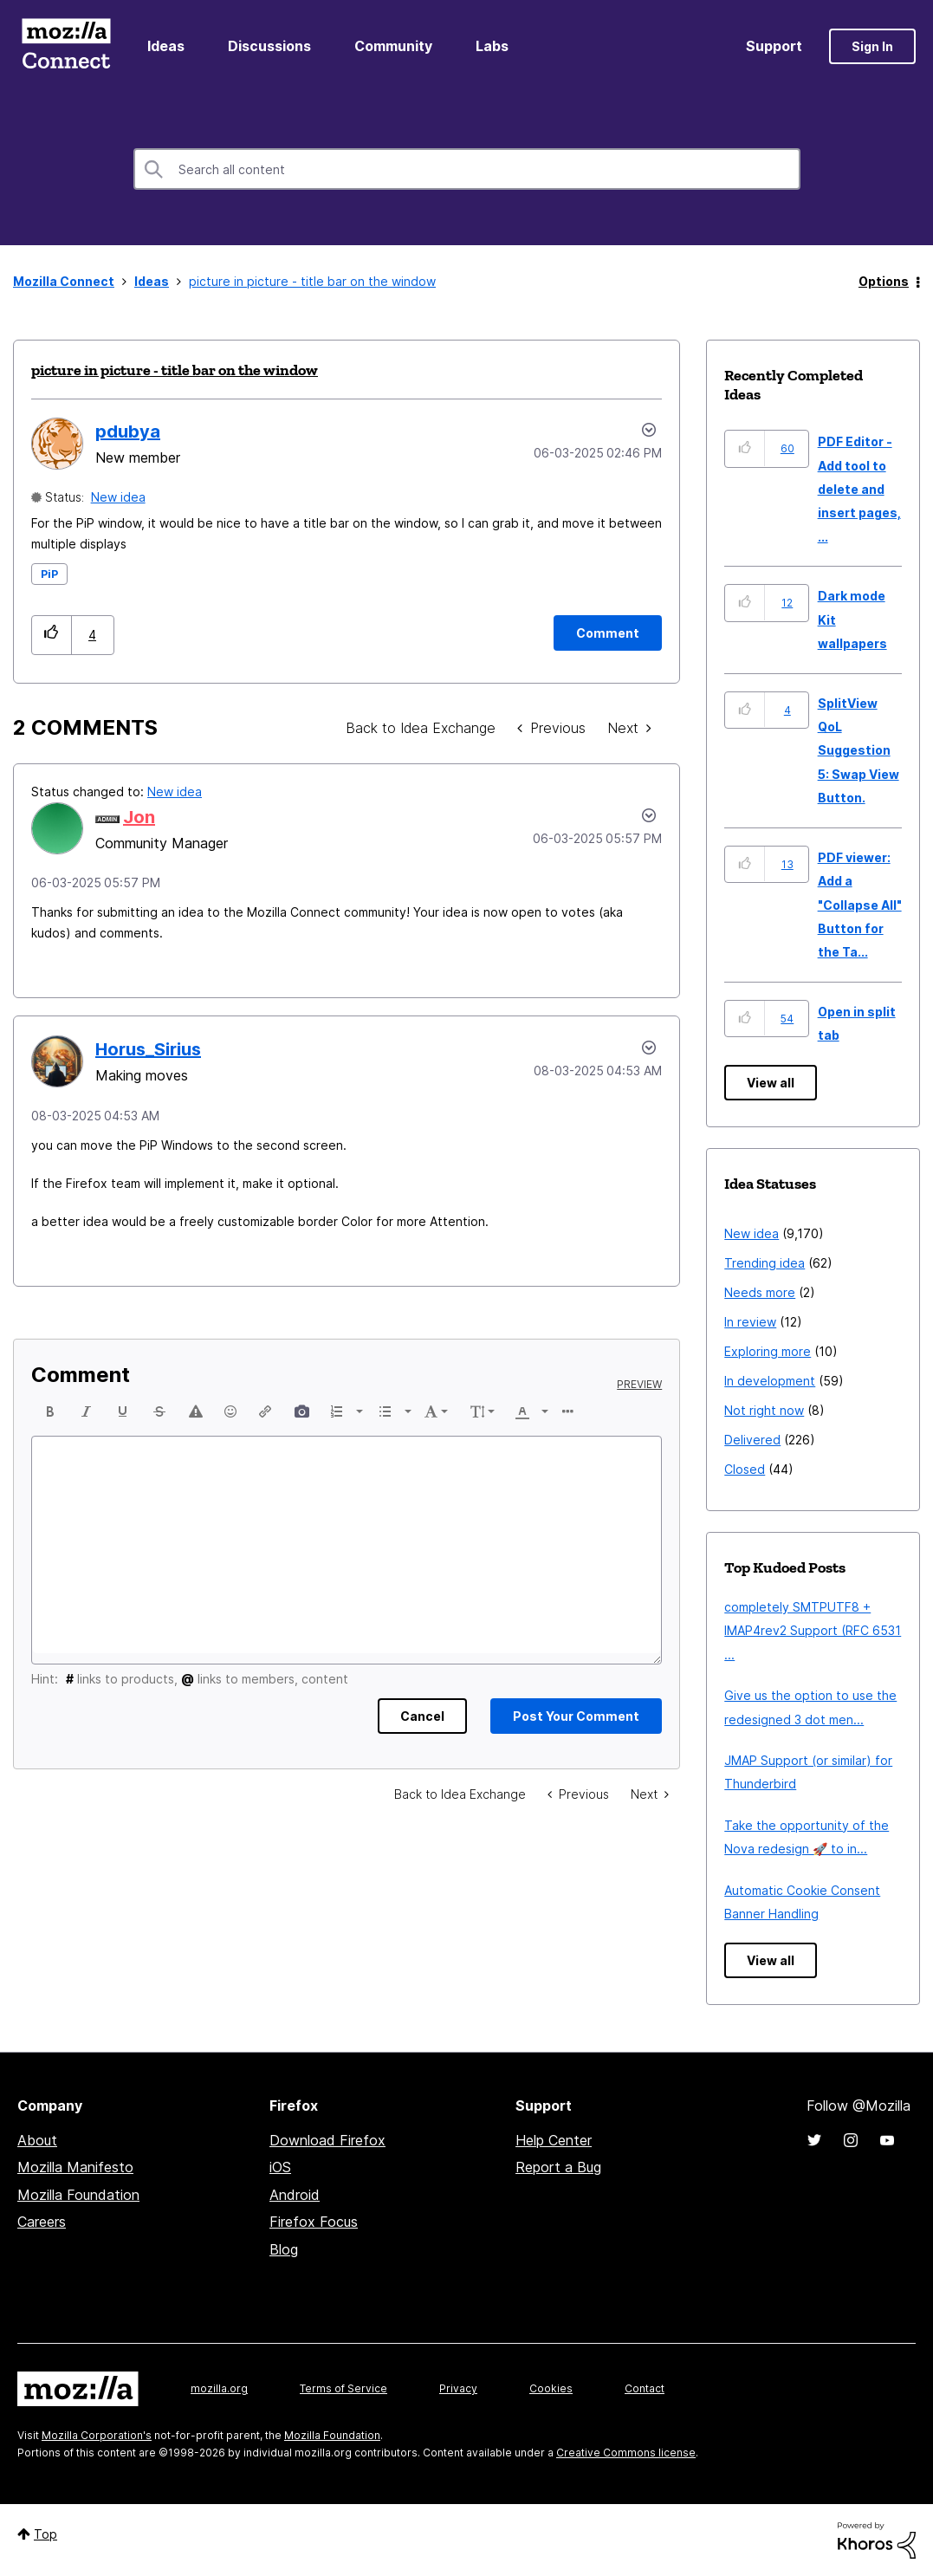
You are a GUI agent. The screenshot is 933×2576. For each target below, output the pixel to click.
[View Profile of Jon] (139, 817)
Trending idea (764, 1263)
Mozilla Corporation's (97, 2435)
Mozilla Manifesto (75, 2167)
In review (750, 1321)
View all (770, 1082)
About (37, 2140)
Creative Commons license (626, 2452)
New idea (118, 497)
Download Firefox (327, 2140)
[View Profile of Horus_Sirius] (148, 1049)
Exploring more (767, 1351)
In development (769, 1380)
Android (294, 2194)
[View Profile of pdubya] (127, 431)
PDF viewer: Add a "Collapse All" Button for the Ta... (860, 905)
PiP (49, 574)
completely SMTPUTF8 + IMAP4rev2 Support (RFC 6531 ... (812, 1630)
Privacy (458, 2388)
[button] (51, 634)
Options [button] (883, 281)
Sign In (872, 46)
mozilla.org (219, 2388)
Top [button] (45, 2534)
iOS (280, 2167)
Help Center (553, 2140)
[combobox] (466, 169)
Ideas (166, 46)
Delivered (752, 1439)
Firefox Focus (313, 2221)
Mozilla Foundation (78, 2194)
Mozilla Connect (65, 46)
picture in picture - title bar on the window (174, 370)
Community (393, 46)
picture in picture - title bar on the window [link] (312, 281)
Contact (644, 2388)
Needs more (759, 1292)
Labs (492, 46)
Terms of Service (343, 2388)
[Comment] (608, 633)
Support (774, 46)
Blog (283, 2249)
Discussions (269, 46)
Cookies (551, 2388)
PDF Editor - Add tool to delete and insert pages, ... (859, 489)
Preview (639, 1384)
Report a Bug (558, 2167)
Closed (744, 1469)
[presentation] (50, 1411)
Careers (41, 2221)
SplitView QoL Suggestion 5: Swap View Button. (858, 751)
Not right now (764, 1410)
